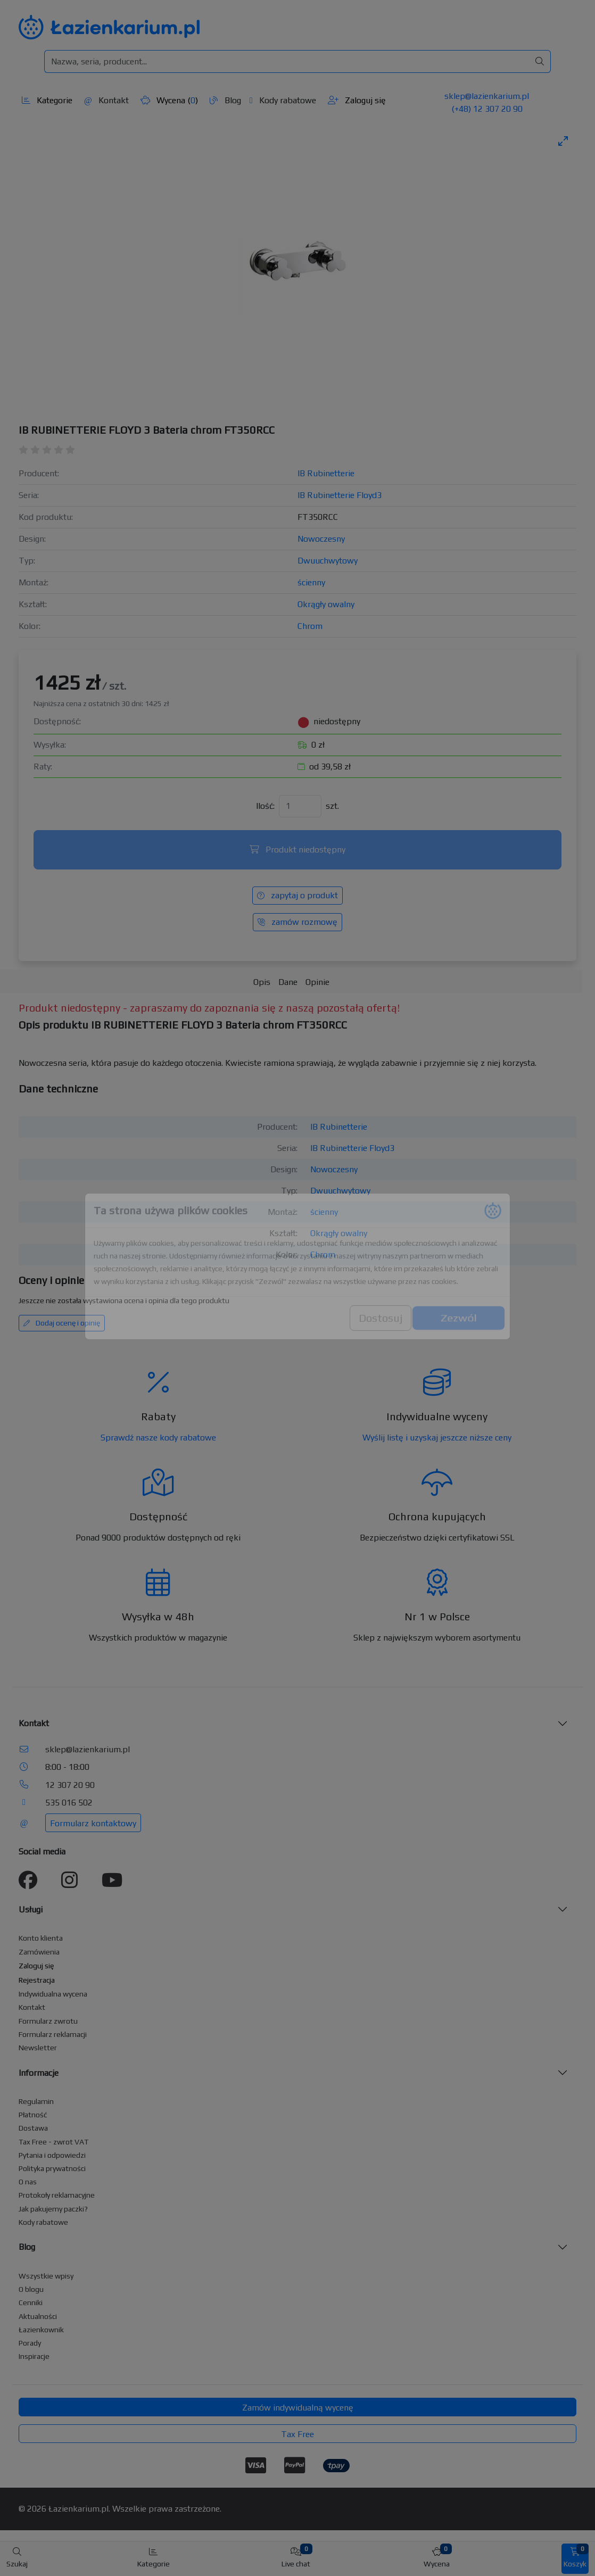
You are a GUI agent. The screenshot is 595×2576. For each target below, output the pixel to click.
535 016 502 (69, 1803)
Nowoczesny (321, 539)
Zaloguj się (357, 100)
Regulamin (36, 2101)
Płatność (33, 2114)
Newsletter (38, 2047)
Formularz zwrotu (48, 2021)
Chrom (310, 626)
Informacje (39, 2073)
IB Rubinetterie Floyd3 (340, 495)
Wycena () (169, 100)
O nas (28, 2181)
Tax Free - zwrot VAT (53, 2142)
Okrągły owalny (326, 604)
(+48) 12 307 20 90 (487, 109)
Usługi (31, 1909)
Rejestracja (37, 1980)
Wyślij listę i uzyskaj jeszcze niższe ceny (436, 1437)
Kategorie (47, 100)
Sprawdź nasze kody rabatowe (158, 1437)
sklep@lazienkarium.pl (486, 96)
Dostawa (33, 2128)
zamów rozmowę (297, 922)
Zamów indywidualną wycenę (297, 2408)
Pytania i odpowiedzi (52, 2155)
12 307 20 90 (70, 1785)
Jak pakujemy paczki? (53, 2209)
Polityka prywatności (52, 2168)
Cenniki (31, 2302)
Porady (30, 2343)
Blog (225, 100)
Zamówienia (39, 1952)
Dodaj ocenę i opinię (61, 1323)
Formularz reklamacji (53, 2034)
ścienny (311, 582)
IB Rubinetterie (326, 473)
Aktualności (38, 2316)
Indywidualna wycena (53, 1994)
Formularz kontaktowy (93, 1823)
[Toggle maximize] (563, 140)
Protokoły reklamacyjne (57, 2195)
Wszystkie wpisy (46, 2276)
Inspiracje (34, 2356)
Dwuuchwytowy (328, 561)
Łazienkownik (41, 2329)
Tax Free (297, 2434)
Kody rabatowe (283, 100)
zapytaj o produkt (297, 895)
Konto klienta (41, 1938)
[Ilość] (300, 806)
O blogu (31, 2289)
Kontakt (106, 100)
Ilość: (265, 806)
